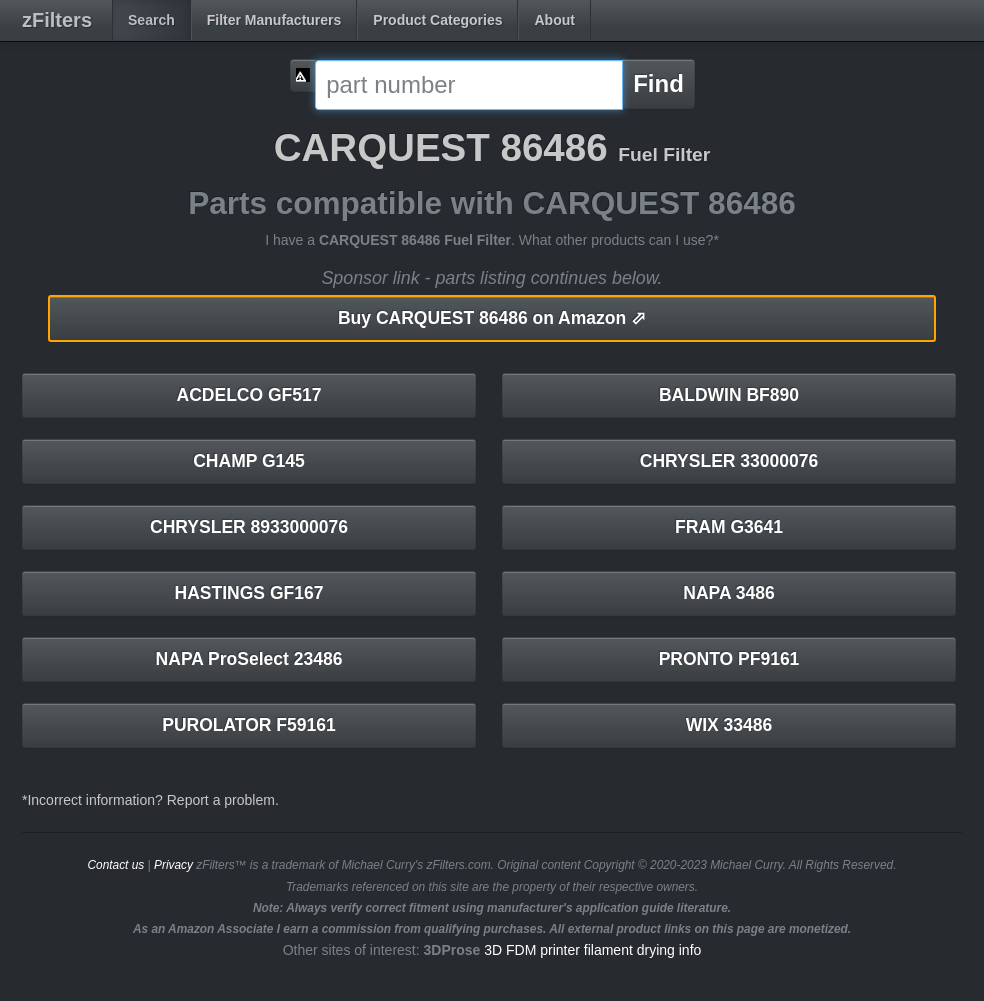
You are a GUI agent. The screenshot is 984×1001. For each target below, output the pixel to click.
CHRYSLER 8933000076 (249, 527)
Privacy (173, 865)
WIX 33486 (729, 725)
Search (151, 20)
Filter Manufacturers (274, 20)
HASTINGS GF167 (249, 593)
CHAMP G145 (249, 461)
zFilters (57, 20)
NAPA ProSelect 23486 (249, 659)
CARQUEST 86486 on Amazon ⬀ (492, 318)
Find (658, 83)
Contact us (115, 865)
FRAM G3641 (729, 527)
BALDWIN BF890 (729, 395)
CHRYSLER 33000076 (729, 461)
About (554, 20)
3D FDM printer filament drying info (592, 950)
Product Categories (437, 20)
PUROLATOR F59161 (248, 725)
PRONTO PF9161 (729, 659)
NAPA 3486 (728, 593)
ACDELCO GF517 (249, 395)
